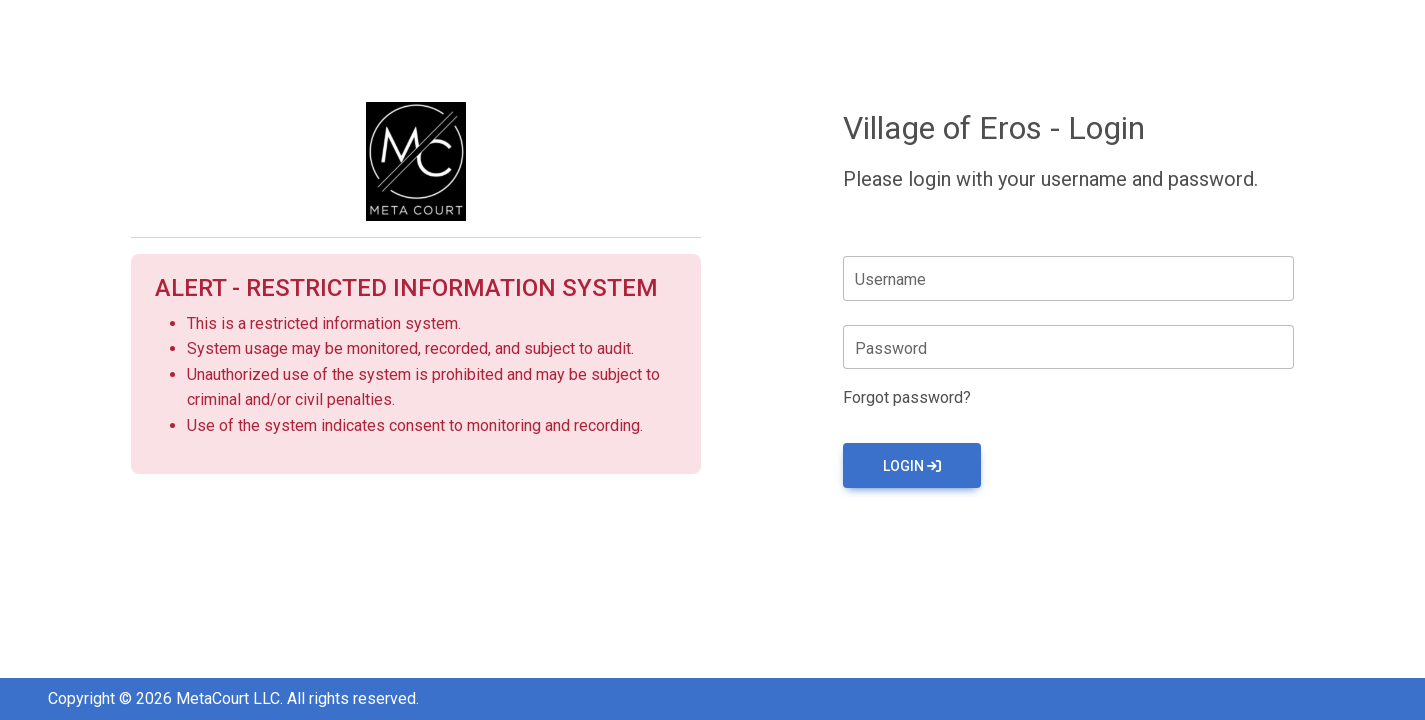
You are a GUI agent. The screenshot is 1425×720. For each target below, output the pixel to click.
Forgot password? (907, 397)
